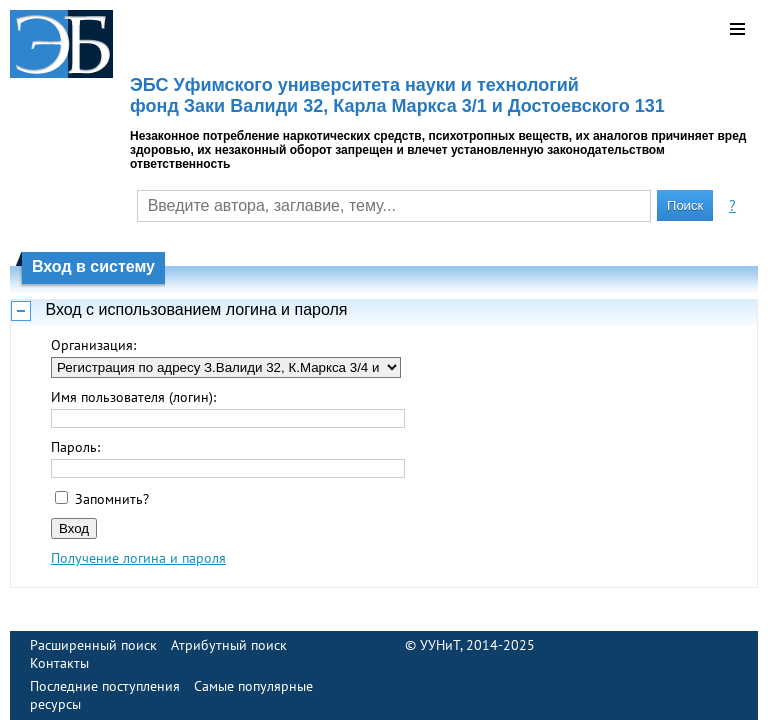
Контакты (59, 663)
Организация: (93, 345)
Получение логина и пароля (138, 558)
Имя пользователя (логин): (133, 397)
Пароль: (75, 447)
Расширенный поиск (93, 645)
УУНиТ (440, 645)
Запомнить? (112, 499)
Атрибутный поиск (229, 645)
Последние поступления (105, 686)
